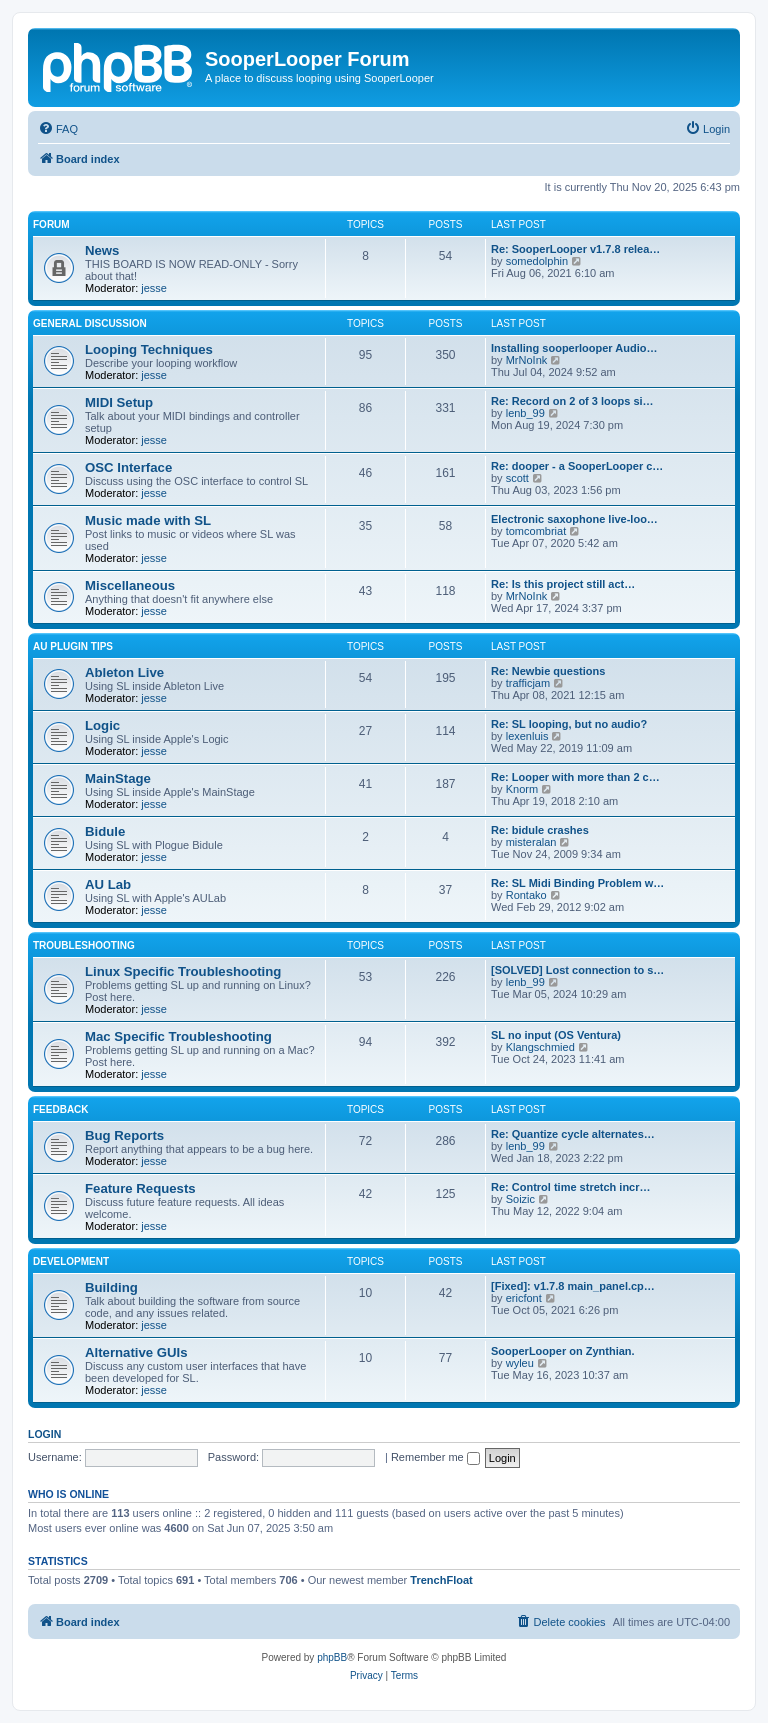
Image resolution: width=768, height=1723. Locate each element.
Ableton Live (124, 672)
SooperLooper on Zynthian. (563, 1351)
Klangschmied (540, 1047)
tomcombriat (536, 531)
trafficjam (528, 683)
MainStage (118, 778)
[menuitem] (58, 129)
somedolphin (537, 261)
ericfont (524, 1298)
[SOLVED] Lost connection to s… (577, 970)
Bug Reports (124, 1135)
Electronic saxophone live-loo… (574, 519)
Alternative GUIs (136, 1352)
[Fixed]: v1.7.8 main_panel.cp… (573, 1286)
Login (44, 1434)
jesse (154, 288)
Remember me (435, 1457)
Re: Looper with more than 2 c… (575, 777)
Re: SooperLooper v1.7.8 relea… (575, 249)
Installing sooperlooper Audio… (574, 348)
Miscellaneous (130, 585)
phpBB (332, 1657)
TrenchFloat (441, 1580)
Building (111, 1287)
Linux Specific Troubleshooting (183, 971)
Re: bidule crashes (540, 830)
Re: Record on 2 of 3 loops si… (572, 401)
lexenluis (527, 736)
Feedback (61, 1109)
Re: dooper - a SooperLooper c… (577, 466)
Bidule (105, 831)
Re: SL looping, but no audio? (569, 724)
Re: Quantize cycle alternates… (573, 1134)
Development (71, 1261)
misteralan (531, 842)
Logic (102, 725)
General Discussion (90, 323)
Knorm (522, 789)
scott (517, 478)
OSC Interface (128, 467)
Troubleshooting (84, 945)
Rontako (526, 895)
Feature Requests (140, 1188)
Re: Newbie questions (548, 671)
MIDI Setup (119, 402)
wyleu (520, 1363)
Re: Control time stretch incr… (571, 1187)
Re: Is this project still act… (563, 584)
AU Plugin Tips (73, 646)
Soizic (520, 1199)
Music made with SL (148, 520)
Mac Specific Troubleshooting (178, 1036)
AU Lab (108, 884)
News (102, 250)
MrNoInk (527, 360)
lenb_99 (525, 413)
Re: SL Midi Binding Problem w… (577, 883)
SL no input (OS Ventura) (556, 1035)
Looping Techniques (149, 349)
